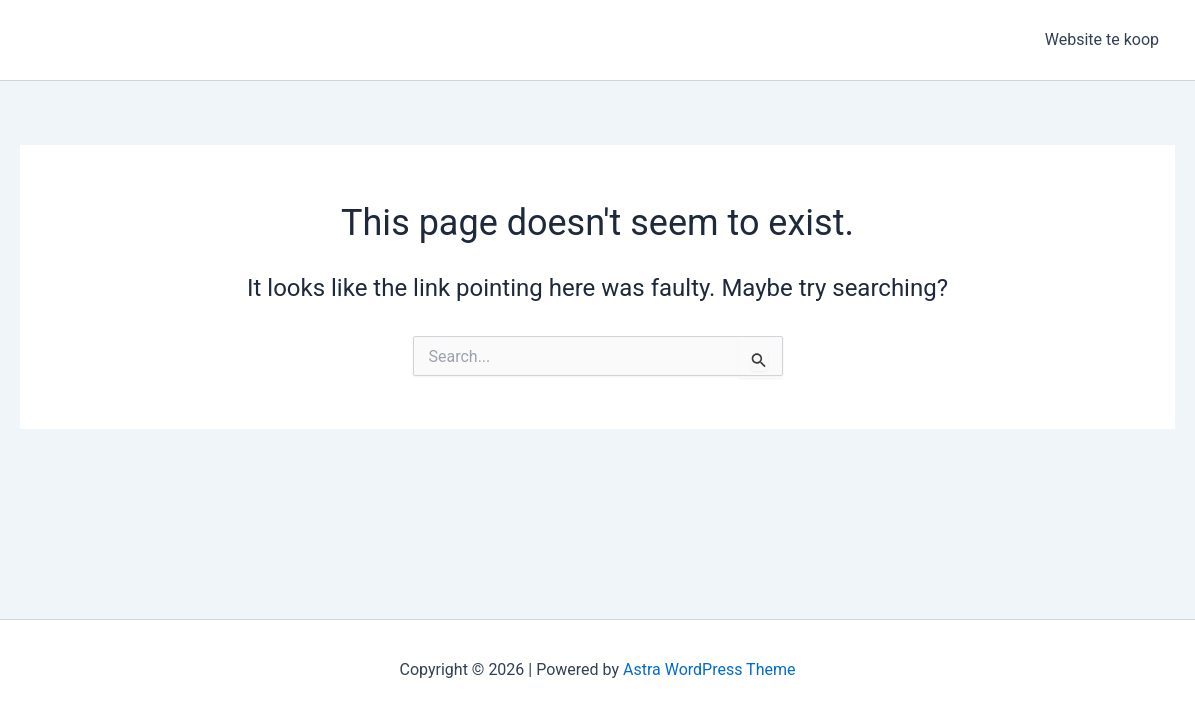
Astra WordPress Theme (709, 669)
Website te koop (1102, 39)
